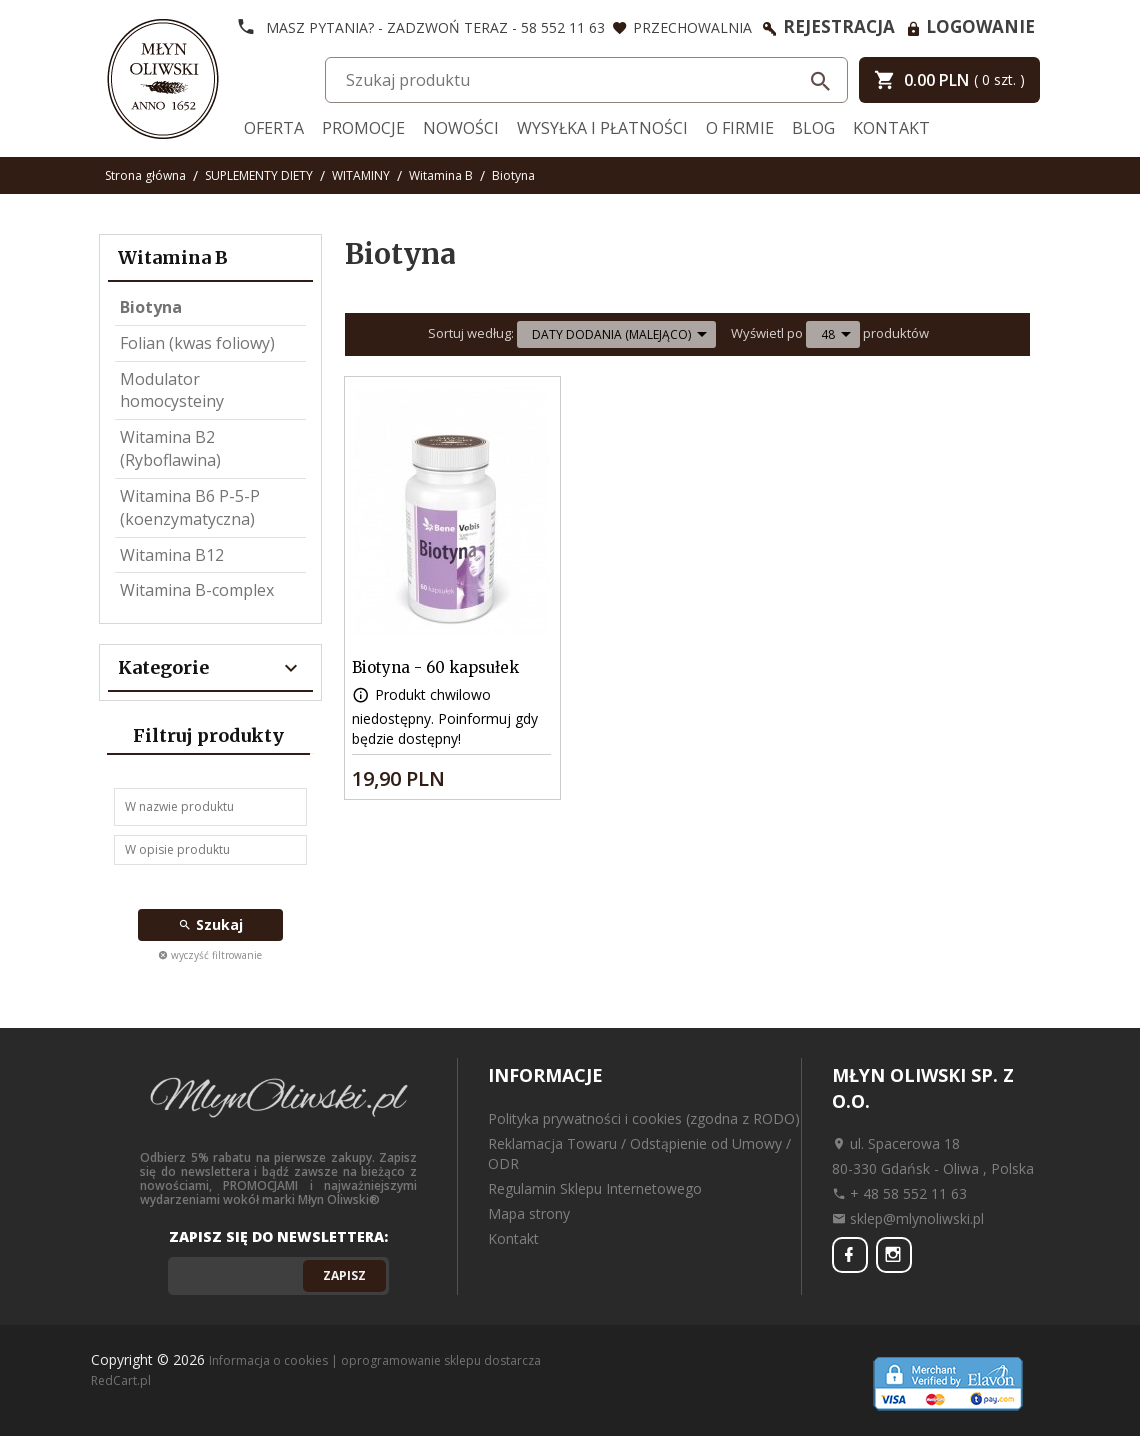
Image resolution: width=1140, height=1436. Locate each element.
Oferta (274, 128)
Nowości (461, 128)
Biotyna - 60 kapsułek (435, 667)
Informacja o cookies (268, 1360)
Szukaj (210, 924)
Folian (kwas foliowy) (197, 343)
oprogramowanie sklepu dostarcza (441, 1360)
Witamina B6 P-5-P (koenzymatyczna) (190, 507)
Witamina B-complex (197, 590)
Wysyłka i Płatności (602, 128)
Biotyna (151, 307)
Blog (813, 128)
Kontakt (891, 128)
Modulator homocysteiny (172, 390)
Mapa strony (529, 1213)
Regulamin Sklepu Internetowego (595, 1188)
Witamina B (173, 257)
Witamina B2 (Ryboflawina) (170, 448)
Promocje (363, 128)
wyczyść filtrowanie (210, 955)
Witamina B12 (172, 555)
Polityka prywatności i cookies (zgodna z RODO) (644, 1118)
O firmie (740, 128)
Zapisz (344, 1275)
